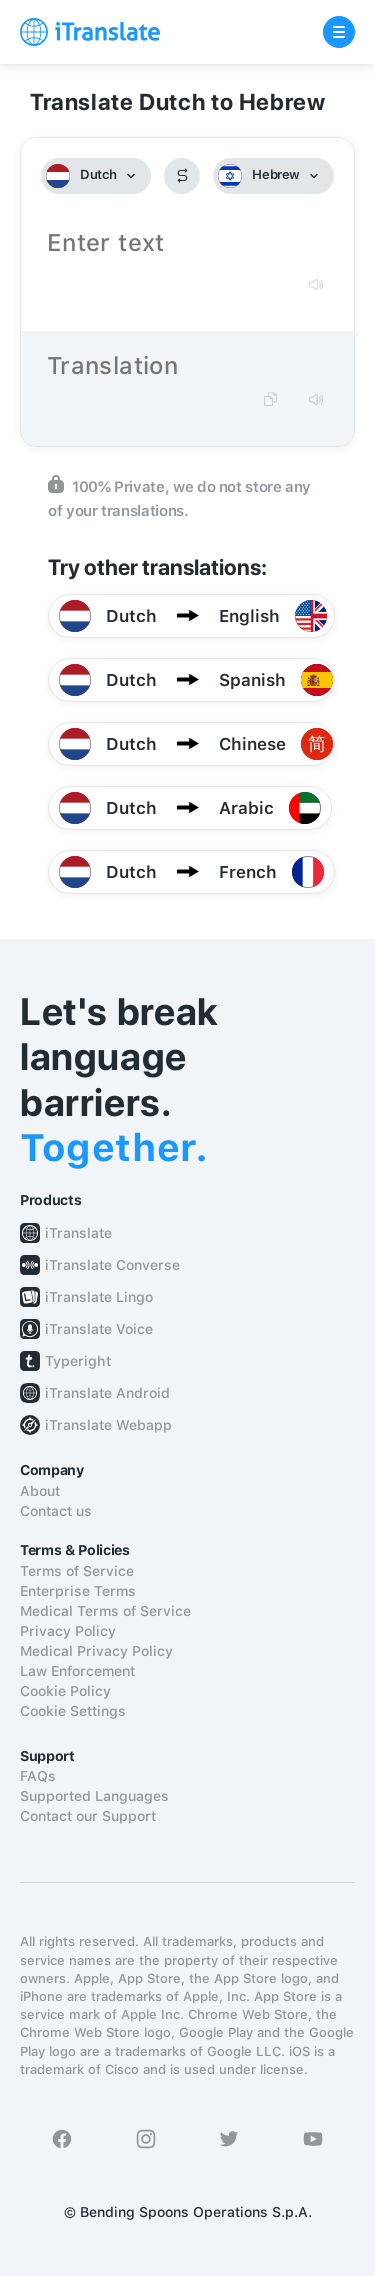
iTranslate (78, 1233)
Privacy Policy (68, 1631)
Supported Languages (94, 1796)
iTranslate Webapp (108, 1425)
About (40, 1491)
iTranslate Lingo (99, 1297)
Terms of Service (77, 1571)
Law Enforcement (77, 1671)
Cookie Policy (65, 1691)
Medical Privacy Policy (96, 1651)
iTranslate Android (107, 1393)
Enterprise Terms (78, 1591)
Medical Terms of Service (105, 1611)
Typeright (78, 1361)
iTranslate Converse (112, 1265)
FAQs (38, 1776)
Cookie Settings (73, 1711)
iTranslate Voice (99, 1329)
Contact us (56, 1511)
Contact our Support (88, 1816)
